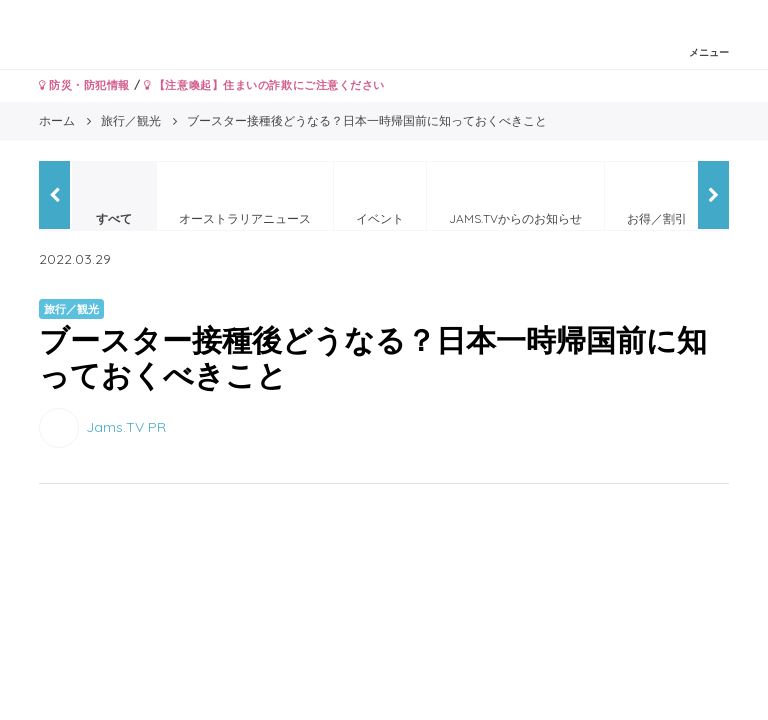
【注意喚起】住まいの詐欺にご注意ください (264, 85)
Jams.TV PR (126, 427)
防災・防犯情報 (84, 85)
